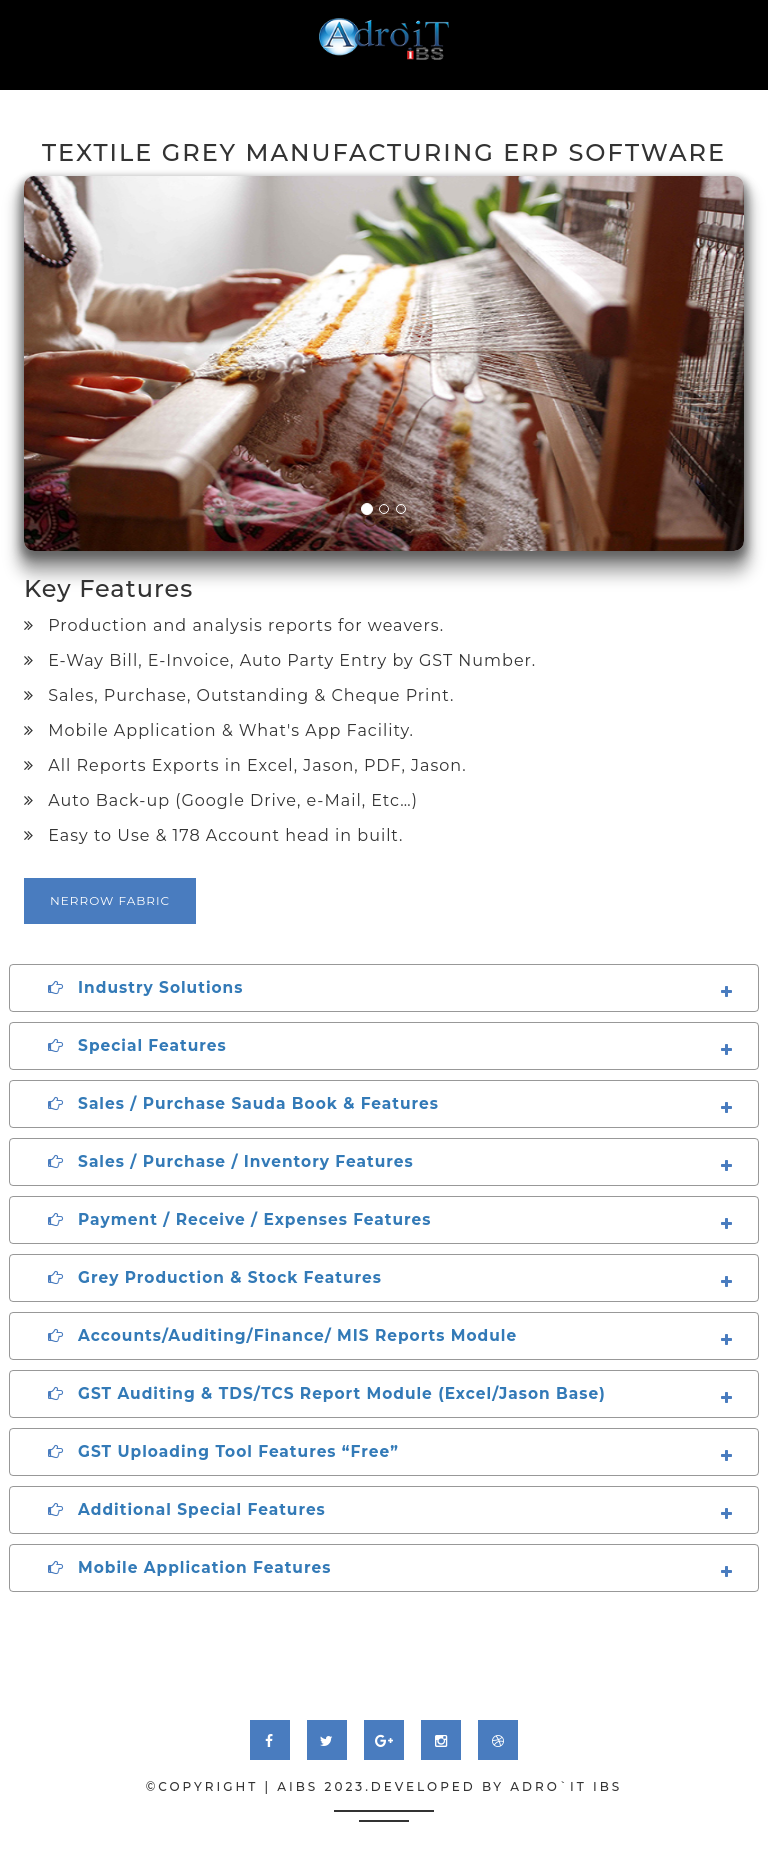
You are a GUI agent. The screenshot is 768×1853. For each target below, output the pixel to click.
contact (699, 100)
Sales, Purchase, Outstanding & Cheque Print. (239, 695)
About (157, 100)
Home (89, 100)
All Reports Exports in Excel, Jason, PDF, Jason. (245, 765)
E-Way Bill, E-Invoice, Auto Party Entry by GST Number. (280, 660)
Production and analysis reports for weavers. (234, 625)
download (602, 100)
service (233, 100)
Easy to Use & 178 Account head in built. (213, 835)
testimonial (399, 100)
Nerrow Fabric (110, 900)
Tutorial (502, 100)
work (307, 100)
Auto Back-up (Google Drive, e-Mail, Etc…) (221, 800)
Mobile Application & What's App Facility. (219, 730)
